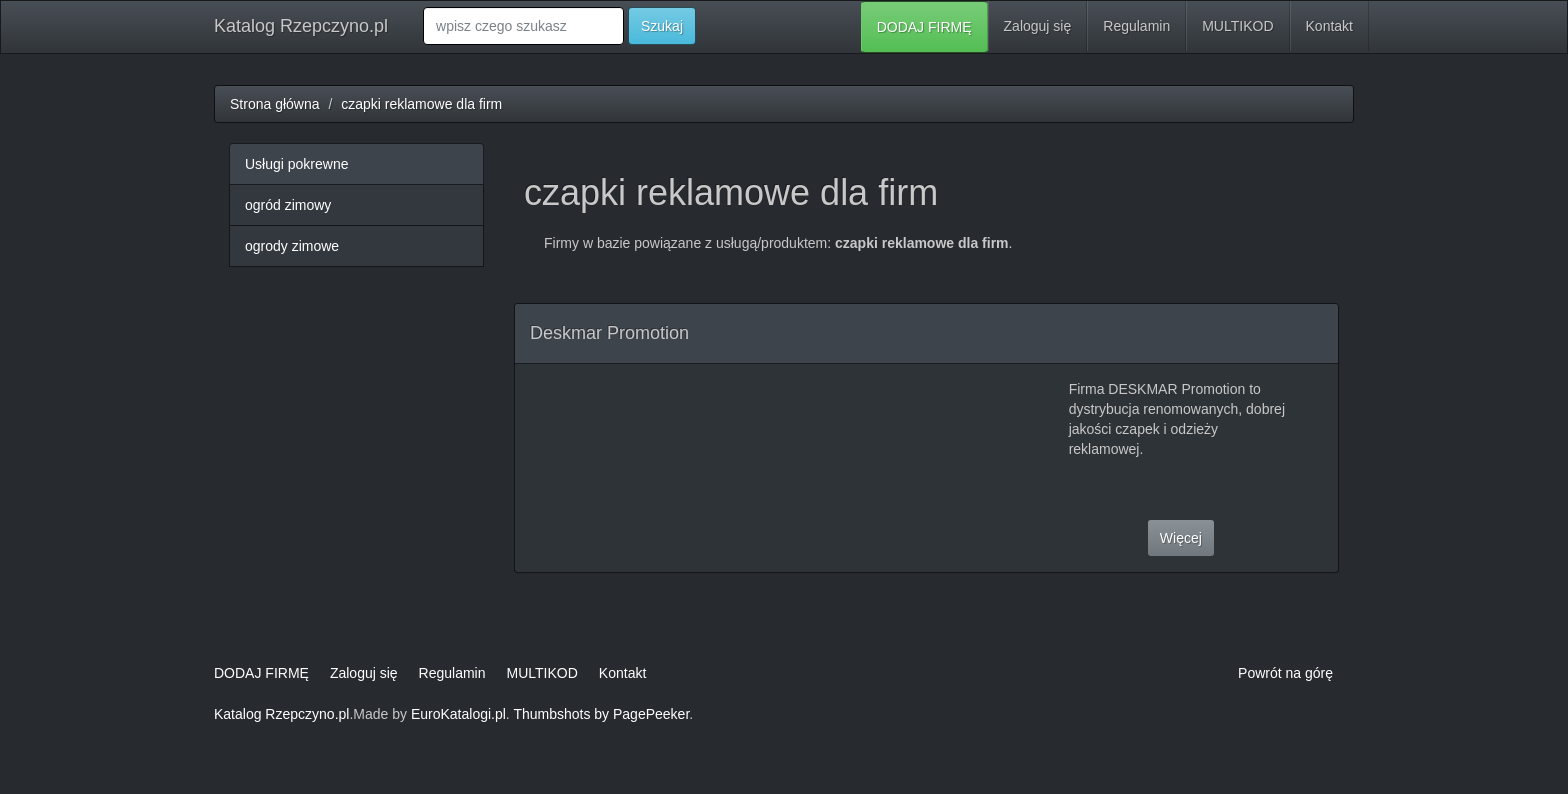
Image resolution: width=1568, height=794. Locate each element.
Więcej (1181, 538)
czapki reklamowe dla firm (421, 104)
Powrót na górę (1285, 673)
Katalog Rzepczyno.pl (301, 26)
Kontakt (1329, 26)
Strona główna (275, 104)
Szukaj (662, 26)
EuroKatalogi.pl (458, 714)
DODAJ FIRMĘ (924, 27)
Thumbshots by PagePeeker (601, 714)
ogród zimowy (288, 205)
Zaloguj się (1038, 26)
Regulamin (1136, 26)
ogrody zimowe (292, 246)
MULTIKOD (1237, 26)
